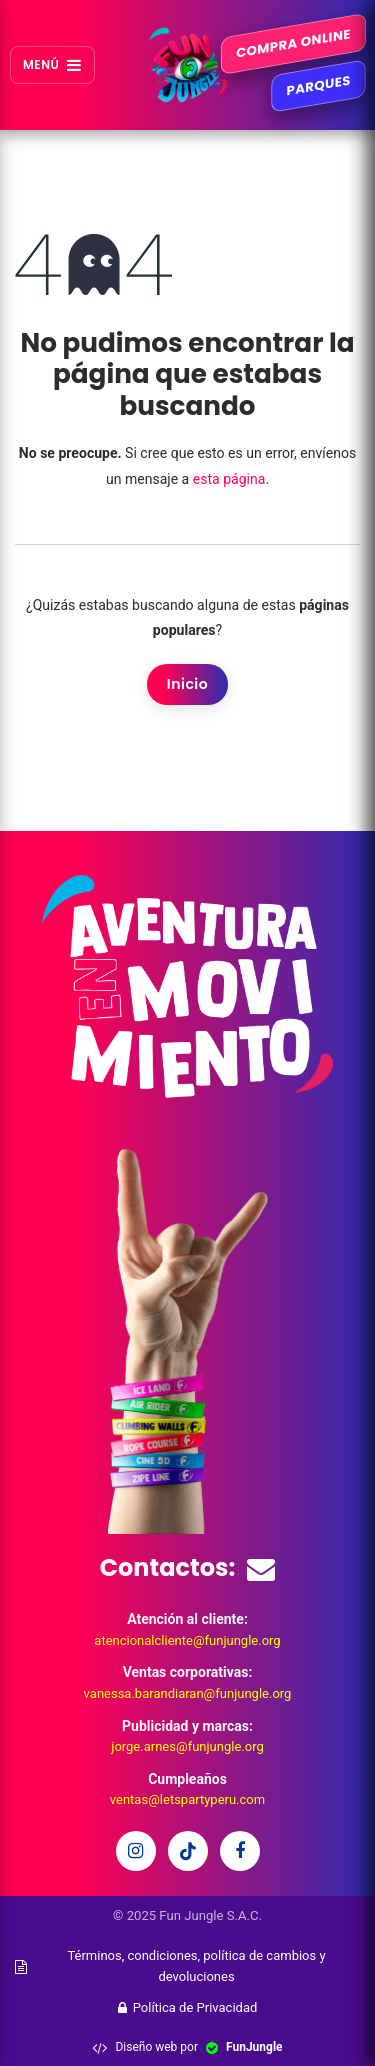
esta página (229, 479)
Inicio (187, 684)
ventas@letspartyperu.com (187, 1799)
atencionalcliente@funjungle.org (187, 1640)
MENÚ (52, 64)
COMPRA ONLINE (293, 44)
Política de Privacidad (188, 2007)
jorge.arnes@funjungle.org (187, 1746)
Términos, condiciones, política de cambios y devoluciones (170, 1966)
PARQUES (318, 86)
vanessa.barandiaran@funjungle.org (188, 1693)
